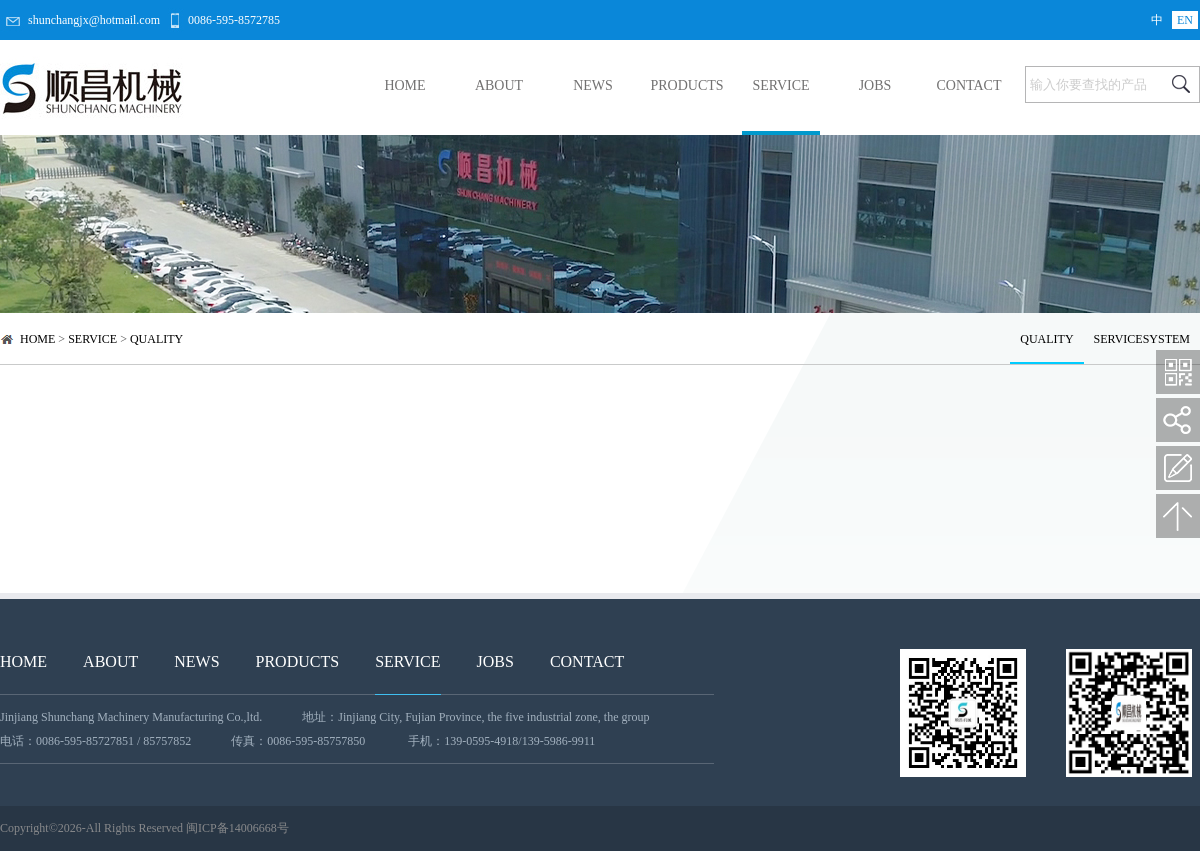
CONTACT (969, 85)
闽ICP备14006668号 (237, 828)
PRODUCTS (686, 85)
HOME (404, 85)
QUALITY (156, 339)
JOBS (875, 85)
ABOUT (499, 85)
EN (1185, 20)
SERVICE (780, 85)
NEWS (593, 85)
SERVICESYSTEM (1142, 339)
